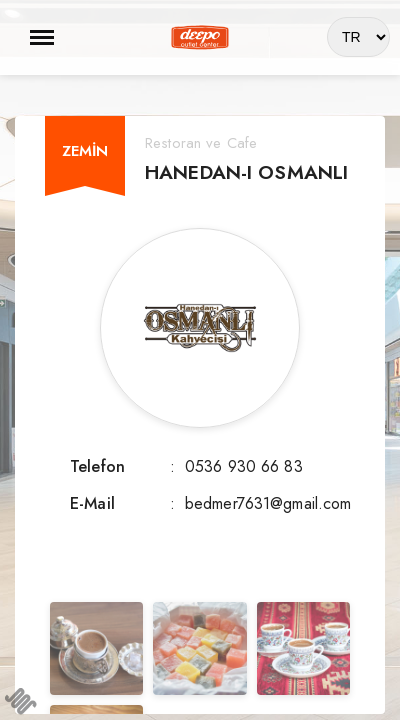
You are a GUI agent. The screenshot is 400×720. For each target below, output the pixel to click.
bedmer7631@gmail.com (268, 503)
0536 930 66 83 (244, 466)
